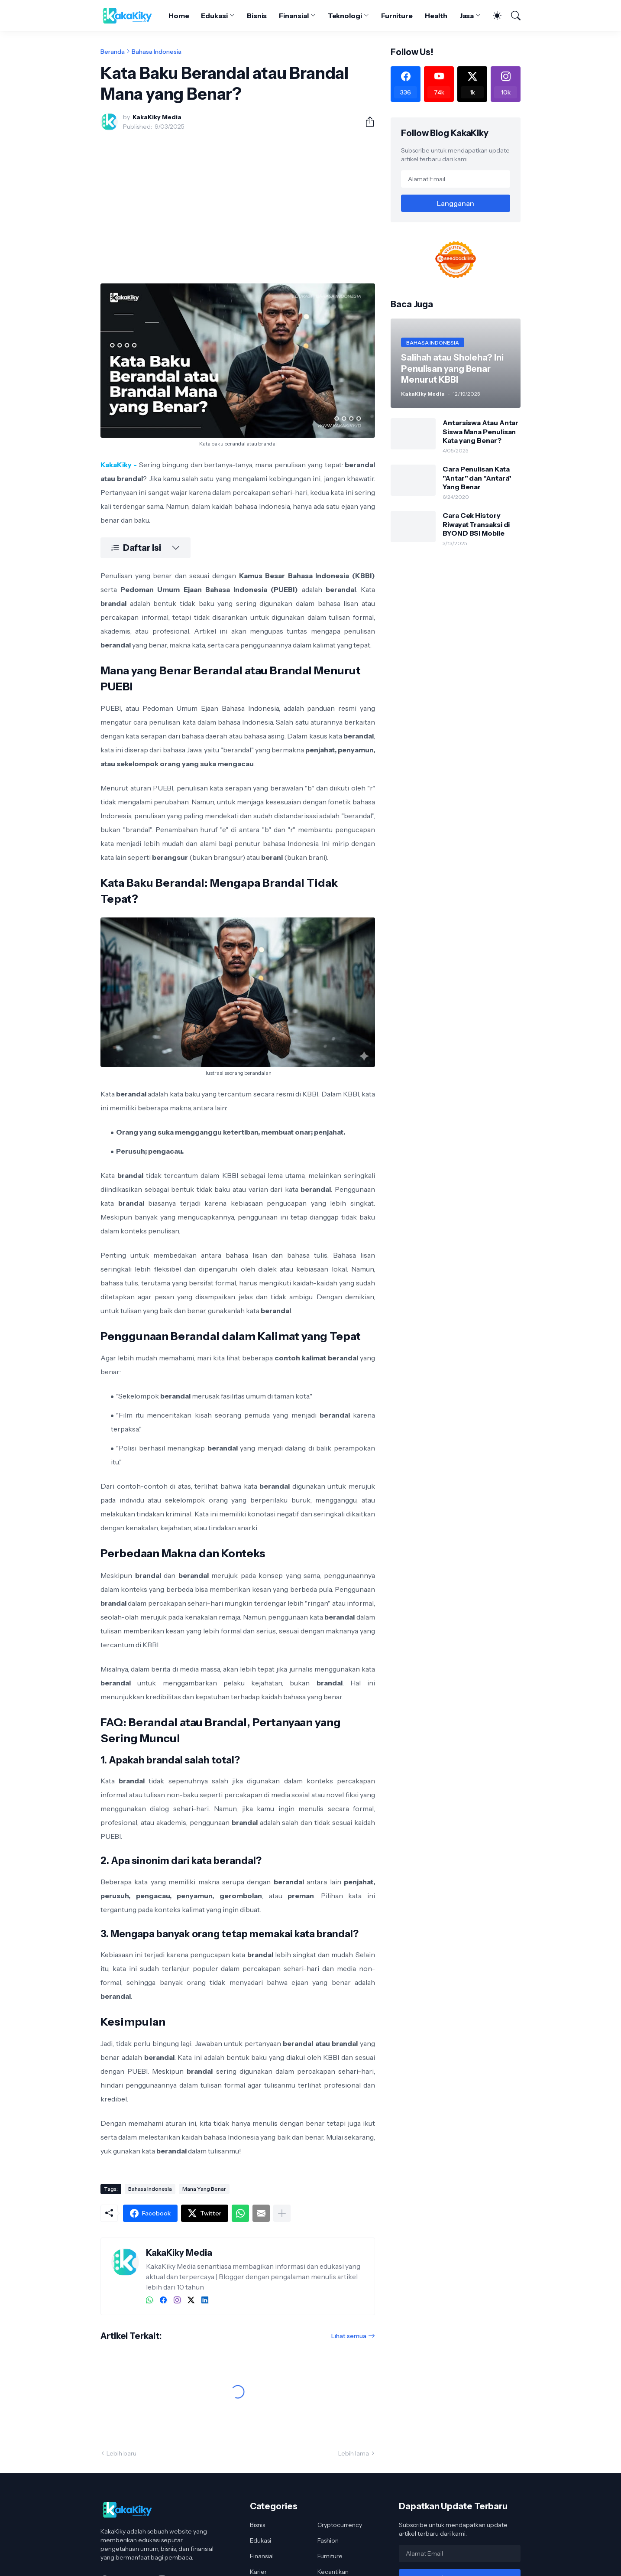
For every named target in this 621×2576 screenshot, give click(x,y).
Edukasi (214, 15)
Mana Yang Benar (204, 2189)
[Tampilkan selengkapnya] (282, 2213)
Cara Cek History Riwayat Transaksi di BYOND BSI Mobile (476, 524)
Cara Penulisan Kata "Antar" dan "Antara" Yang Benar (477, 478)
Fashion (328, 2540)
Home (178, 15)
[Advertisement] (237, 202)
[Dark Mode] (492, 15)
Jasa (466, 15)
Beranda (112, 51)
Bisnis (257, 15)
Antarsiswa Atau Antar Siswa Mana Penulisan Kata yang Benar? (480, 431)
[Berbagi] (366, 121)
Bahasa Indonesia (156, 51)
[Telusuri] (512, 15)
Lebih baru (121, 2453)
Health (436, 15)
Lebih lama (353, 2453)
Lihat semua (348, 2336)
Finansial (293, 15)
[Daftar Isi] (145, 547)
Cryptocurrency (339, 2525)
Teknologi (345, 15)
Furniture (397, 15)
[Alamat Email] (455, 179)
